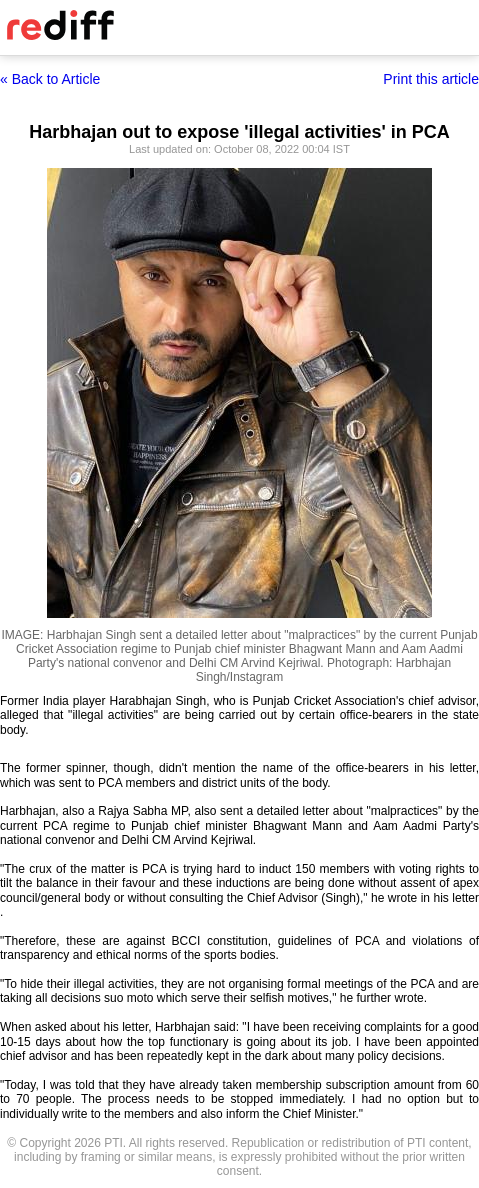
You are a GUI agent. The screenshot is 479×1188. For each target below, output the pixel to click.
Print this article (431, 79)
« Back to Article (50, 79)
